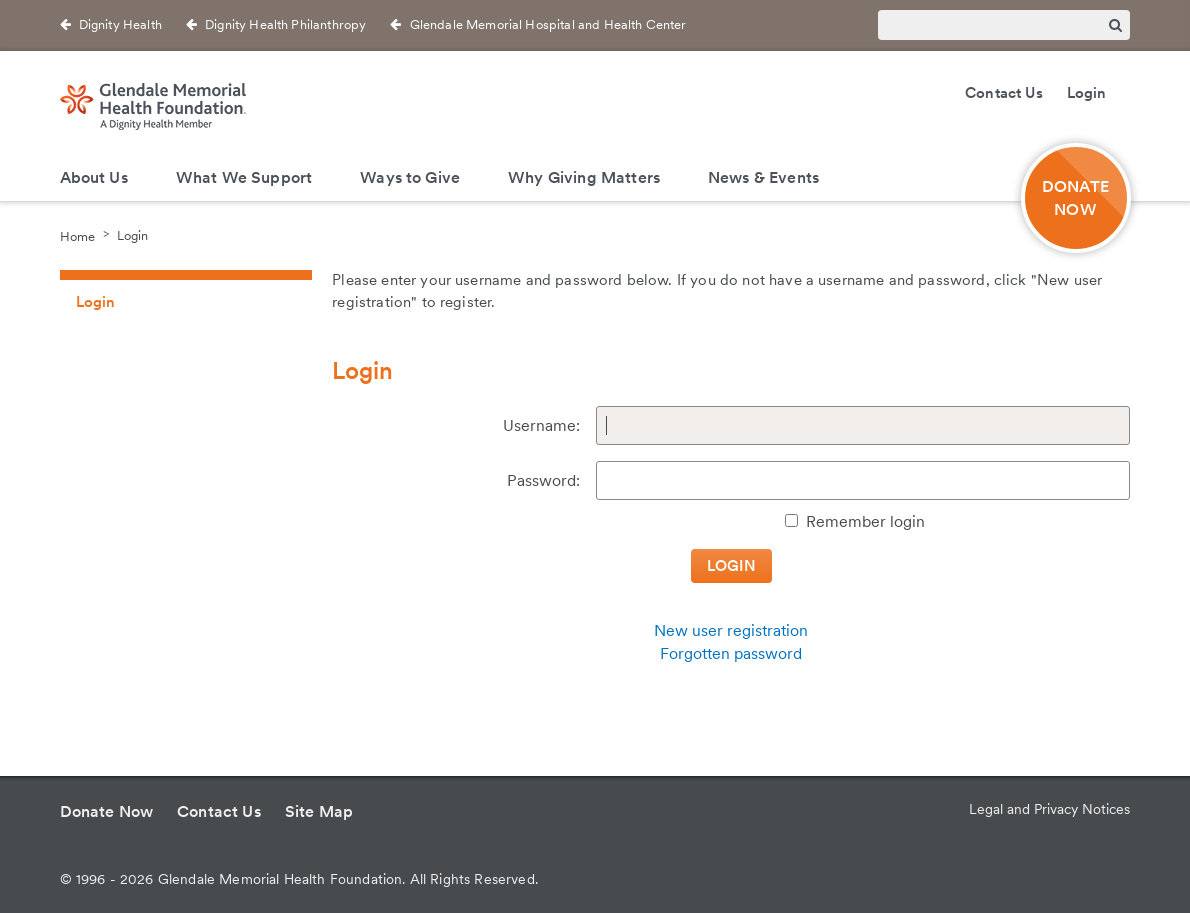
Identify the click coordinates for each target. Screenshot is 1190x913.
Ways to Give (410, 177)
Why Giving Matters (584, 177)
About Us (94, 177)
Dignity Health (120, 24)
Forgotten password (731, 653)
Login (1087, 93)
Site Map (319, 811)
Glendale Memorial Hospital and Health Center (548, 24)
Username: (541, 425)
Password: (543, 480)
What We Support (244, 177)
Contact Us (1004, 93)
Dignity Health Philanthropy (285, 24)
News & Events (763, 177)
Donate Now (107, 811)
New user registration (731, 630)
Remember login (865, 521)
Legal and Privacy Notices (1049, 809)
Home (77, 235)
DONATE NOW (1075, 198)
